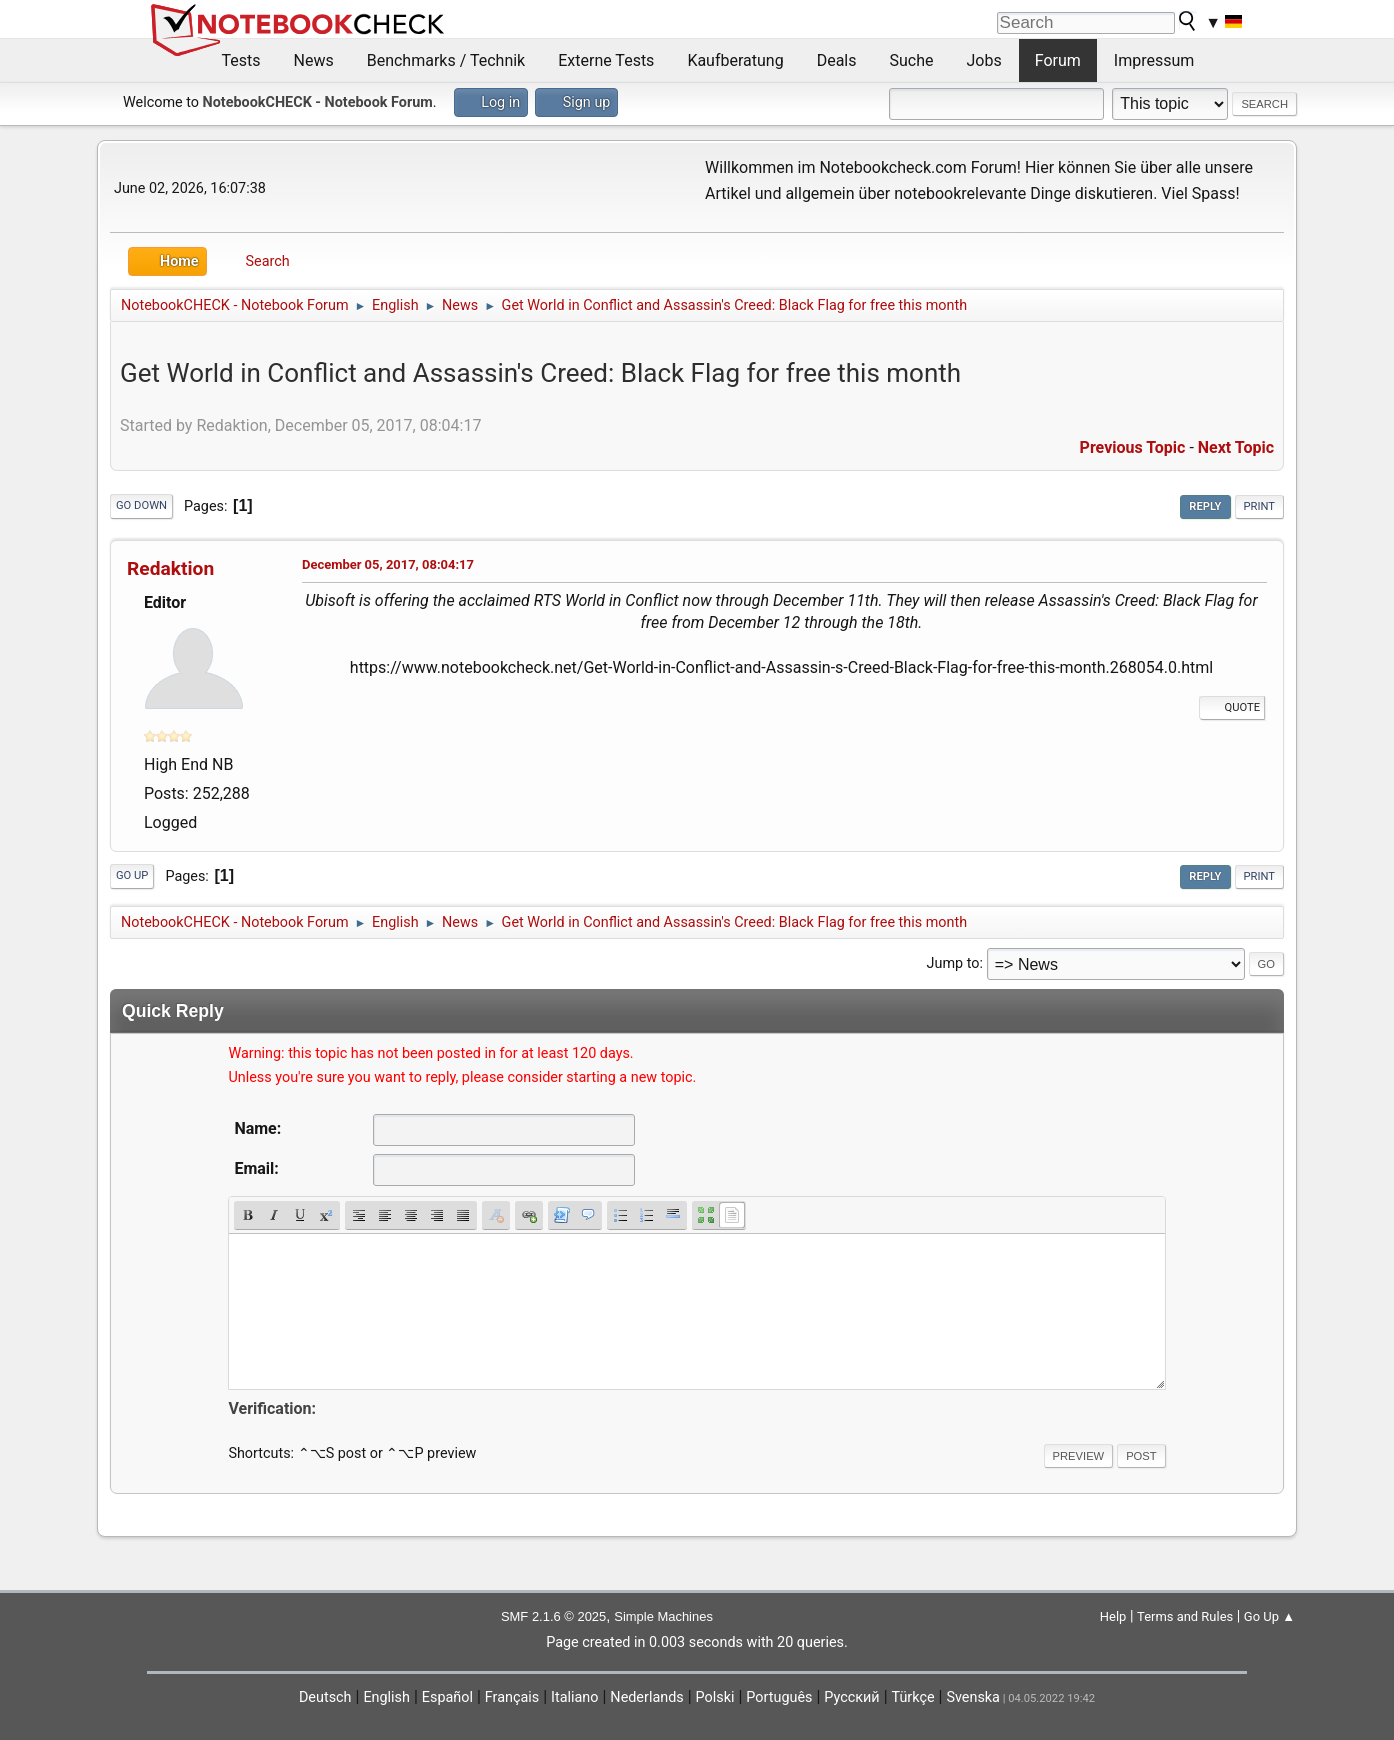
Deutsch (325, 1697)
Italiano (574, 1697)
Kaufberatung (735, 60)
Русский (851, 1697)
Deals (837, 60)
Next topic (1236, 447)
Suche (912, 60)
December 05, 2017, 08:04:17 (388, 564)
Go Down (141, 505)
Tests (241, 60)
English (386, 1697)
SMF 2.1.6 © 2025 (553, 1616)
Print (1260, 506)
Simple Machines (663, 1616)
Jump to (953, 963)
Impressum (1154, 60)
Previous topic (1133, 447)
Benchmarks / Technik (446, 60)
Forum (1058, 60)
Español (447, 1697)
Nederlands (646, 1697)
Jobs (984, 60)
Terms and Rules (1185, 1616)
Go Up (132, 875)
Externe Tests (606, 60)
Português (779, 1697)
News (314, 60)
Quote (1232, 707)
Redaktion (170, 568)
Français (512, 1697)
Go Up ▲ (1269, 1616)
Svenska (973, 1697)
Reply (1205, 506)
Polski (715, 1697)
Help (1113, 1616)
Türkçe (913, 1697)
